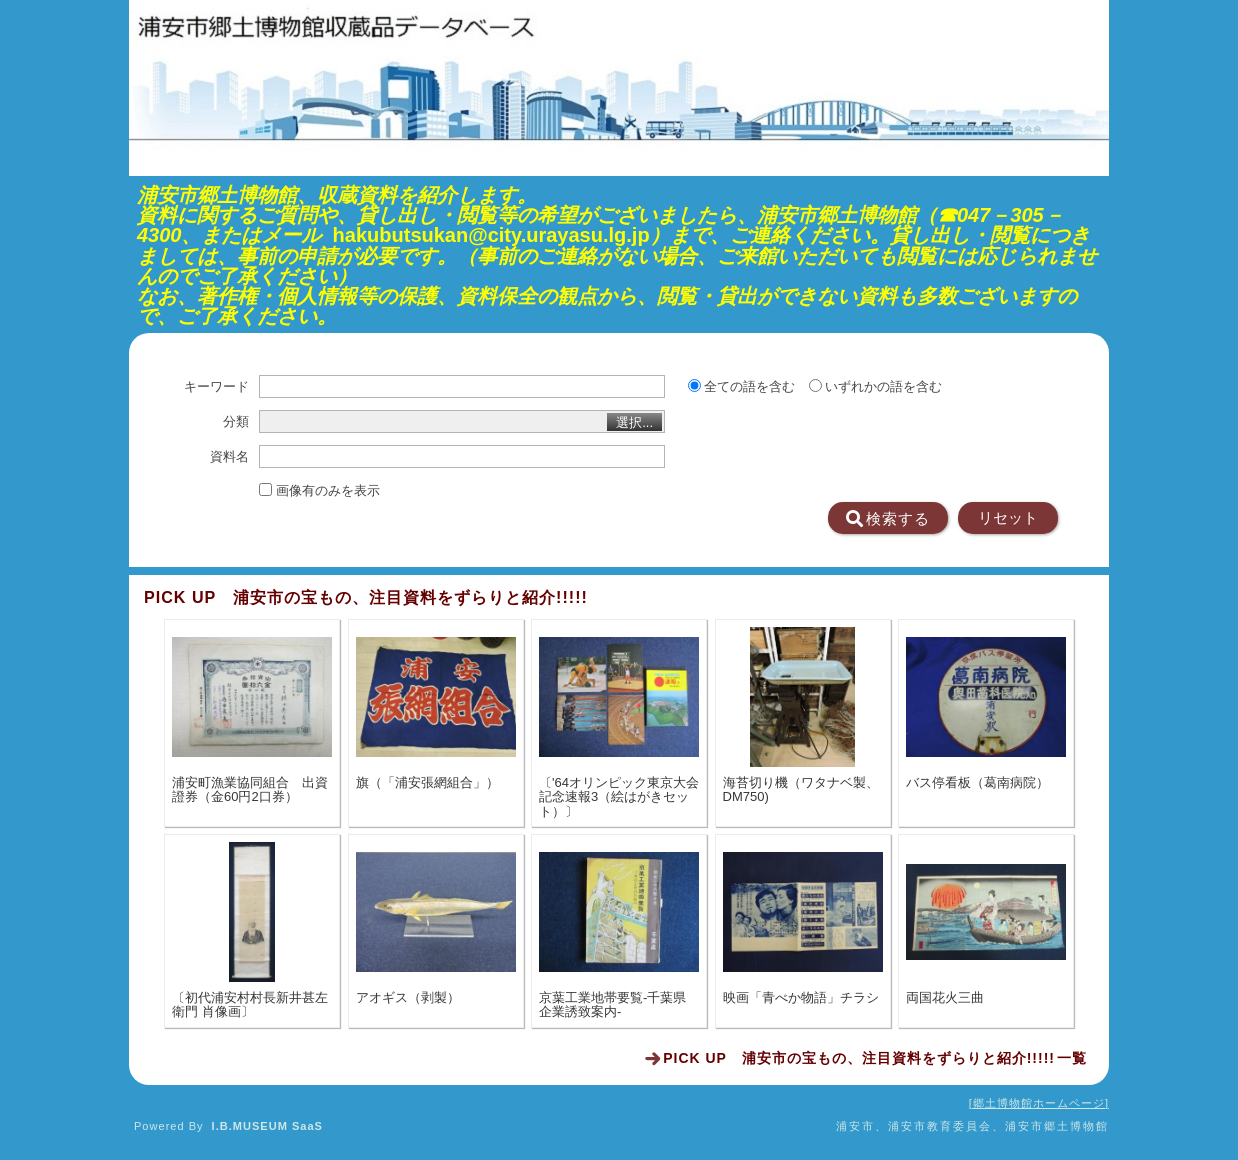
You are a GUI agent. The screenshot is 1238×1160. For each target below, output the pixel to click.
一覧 (875, 1058)
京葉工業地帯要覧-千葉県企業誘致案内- (612, 1005)
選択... (634, 422)
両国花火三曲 (945, 998)
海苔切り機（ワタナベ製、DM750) (801, 790)
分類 (236, 422)
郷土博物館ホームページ (1039, 1103)
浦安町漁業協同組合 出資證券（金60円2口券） (250, 790)
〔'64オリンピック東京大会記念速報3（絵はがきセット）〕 (619, 797)
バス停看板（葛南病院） (977, 783)
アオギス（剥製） (408, 998)
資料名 (229, 457)
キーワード (216, 387)
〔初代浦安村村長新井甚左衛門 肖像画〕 (250, 1005)
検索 (888, 519)
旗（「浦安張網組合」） (427, 783)
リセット (1008, 518)
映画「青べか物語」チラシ (801, 998)
